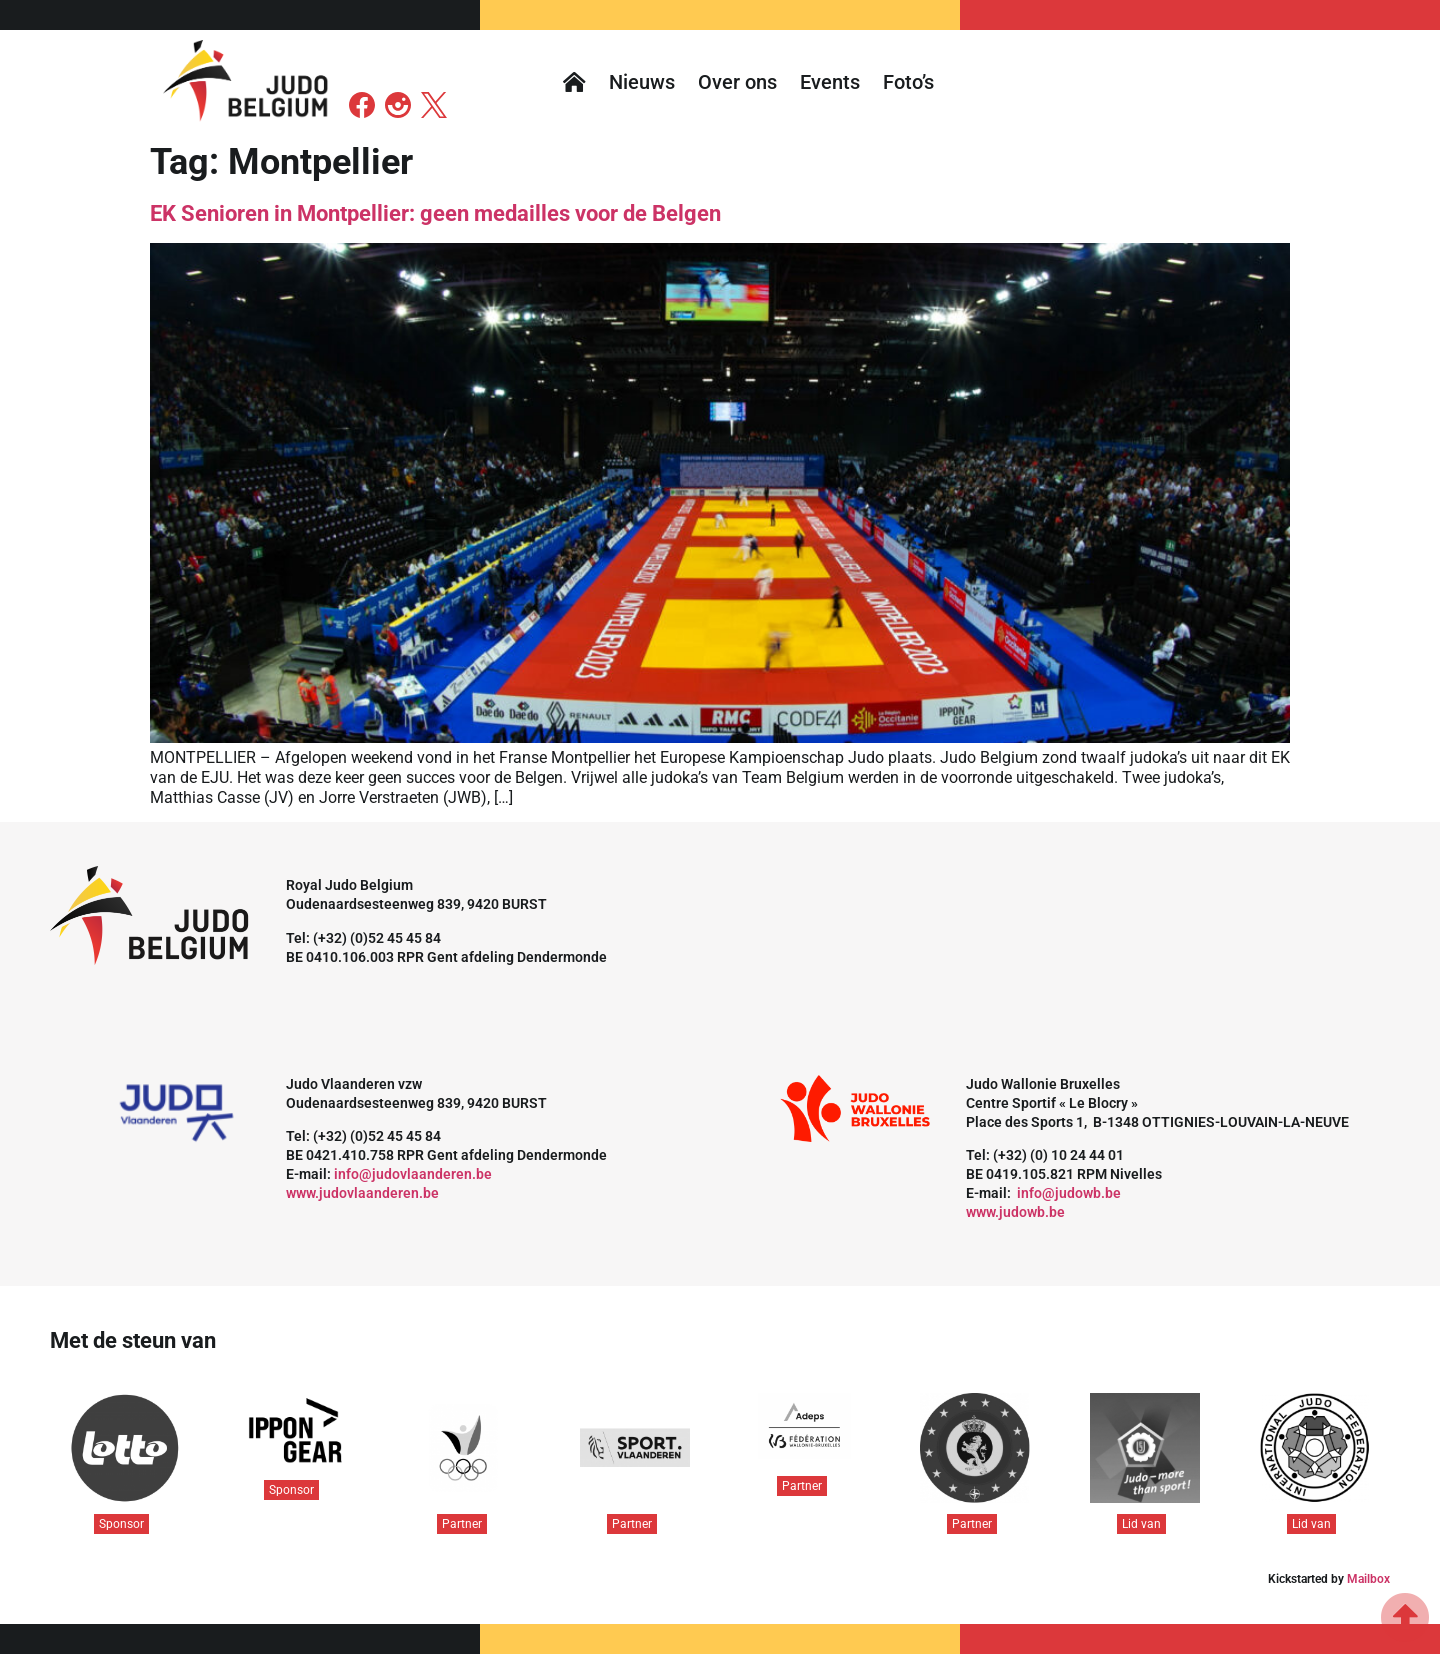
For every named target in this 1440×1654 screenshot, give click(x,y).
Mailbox (1368, 1579)
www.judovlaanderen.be (362, 1193)
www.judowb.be (1015, 1212)
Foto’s (908, 82)
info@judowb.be (1069, 1193)
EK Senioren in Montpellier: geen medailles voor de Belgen (435, 213)
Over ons (737, 82)
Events (830, 82)
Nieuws (642, 82)
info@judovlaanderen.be (413, 1174)
